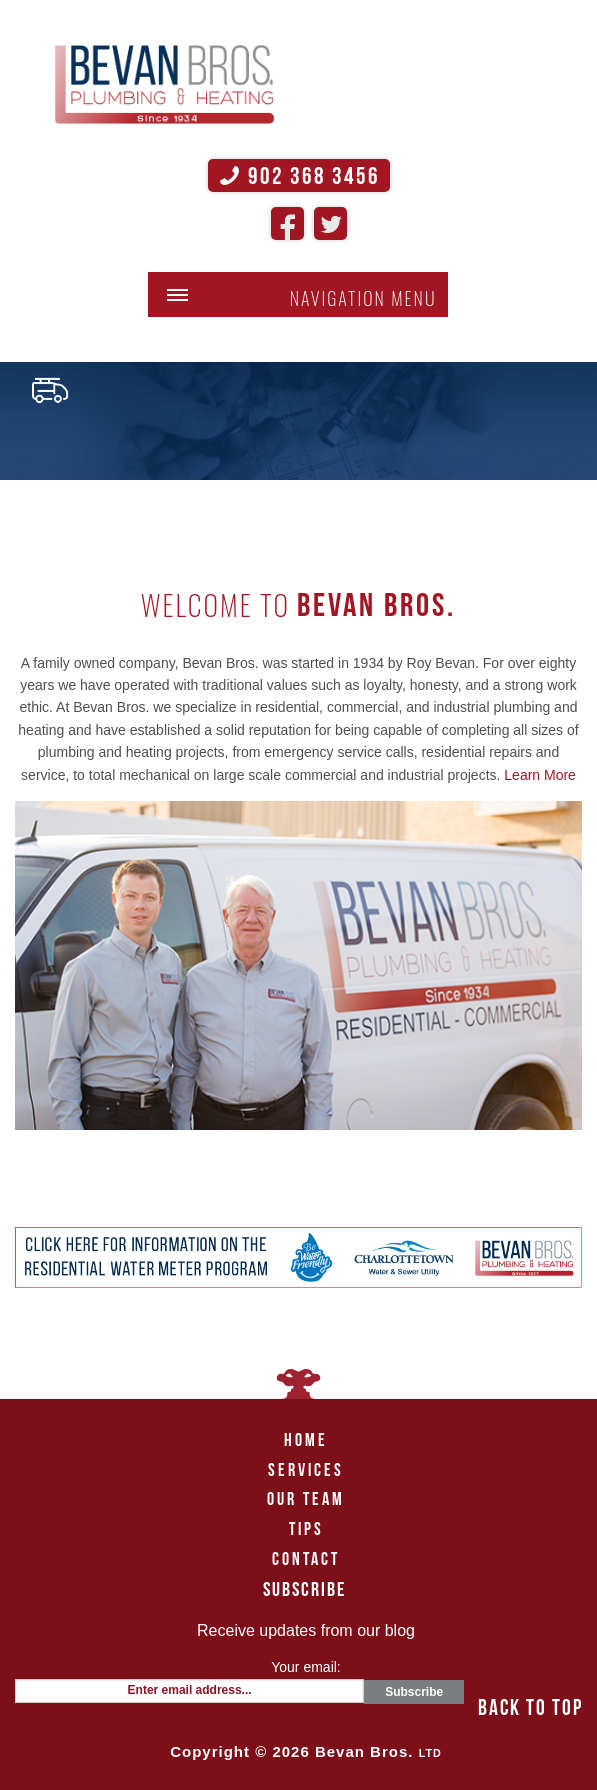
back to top (530, 1706)
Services (306, 1469)
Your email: (306, 1667)
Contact (306, 1558)
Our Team (306, 1498)
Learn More (540, 775)
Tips (306, 1528)
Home (306, 1439)
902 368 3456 (299, 176)
